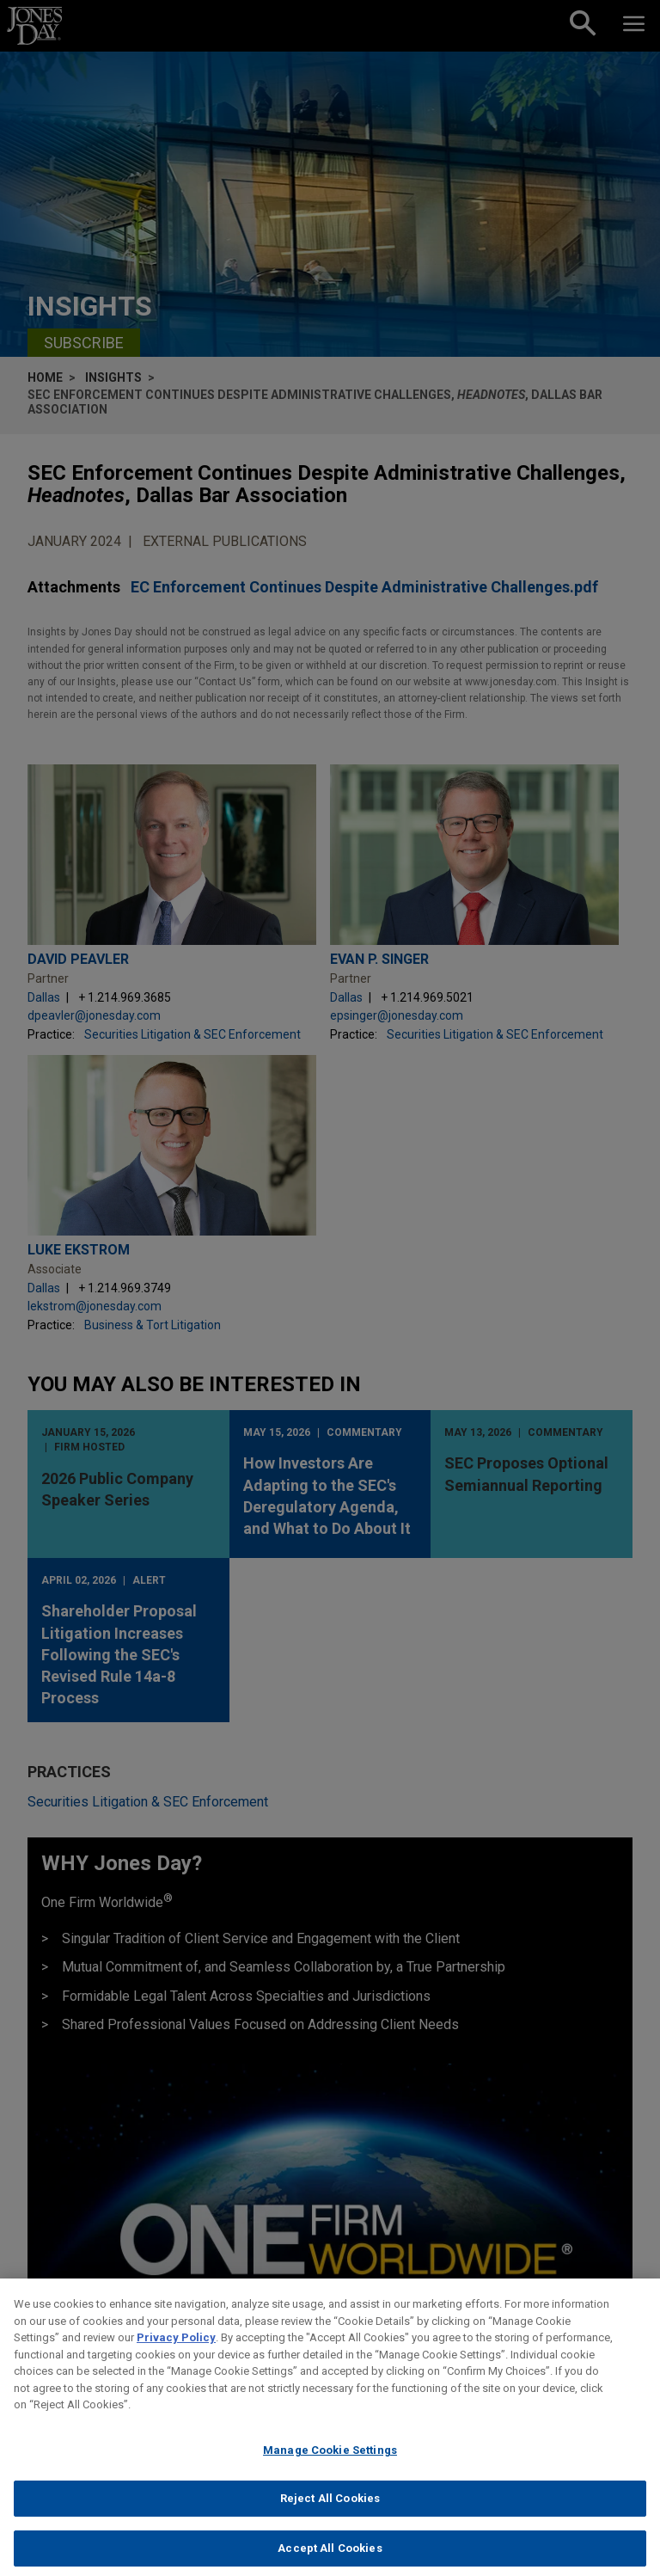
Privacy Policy (176, 2354)
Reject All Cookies (330, 2515)
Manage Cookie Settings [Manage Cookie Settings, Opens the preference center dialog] (330, 2467)
